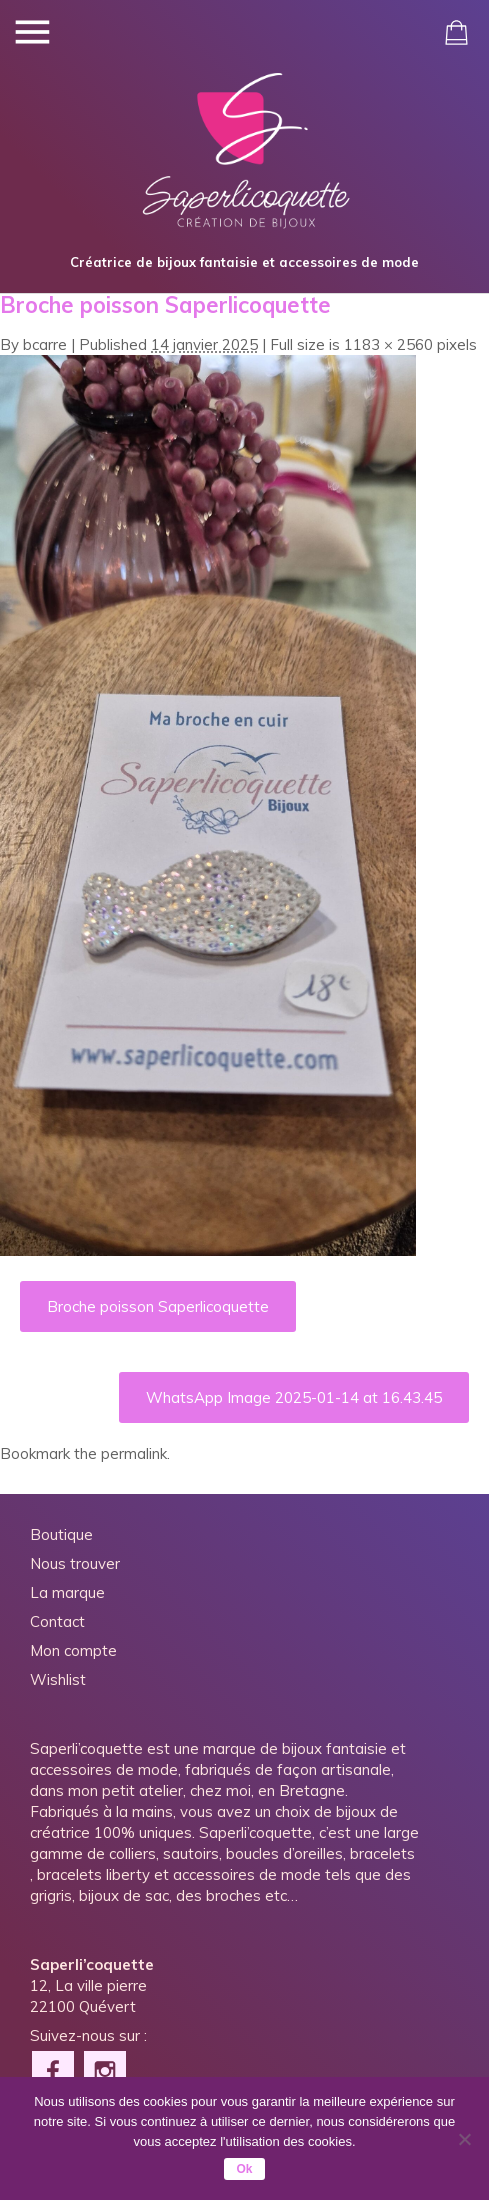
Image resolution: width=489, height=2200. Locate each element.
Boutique (61, 1534)
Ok (244, 2169)
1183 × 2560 (388, 344)
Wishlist (58, 1679)
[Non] (464, 2139)
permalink (134, 1453)
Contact (57, 1621)
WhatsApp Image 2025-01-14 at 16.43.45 (294, 1397)
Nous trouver (75, 1563)
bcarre (45, 344)
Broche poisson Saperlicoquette (158, 1306)
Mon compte (73, 1650)
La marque (67, 1592)
